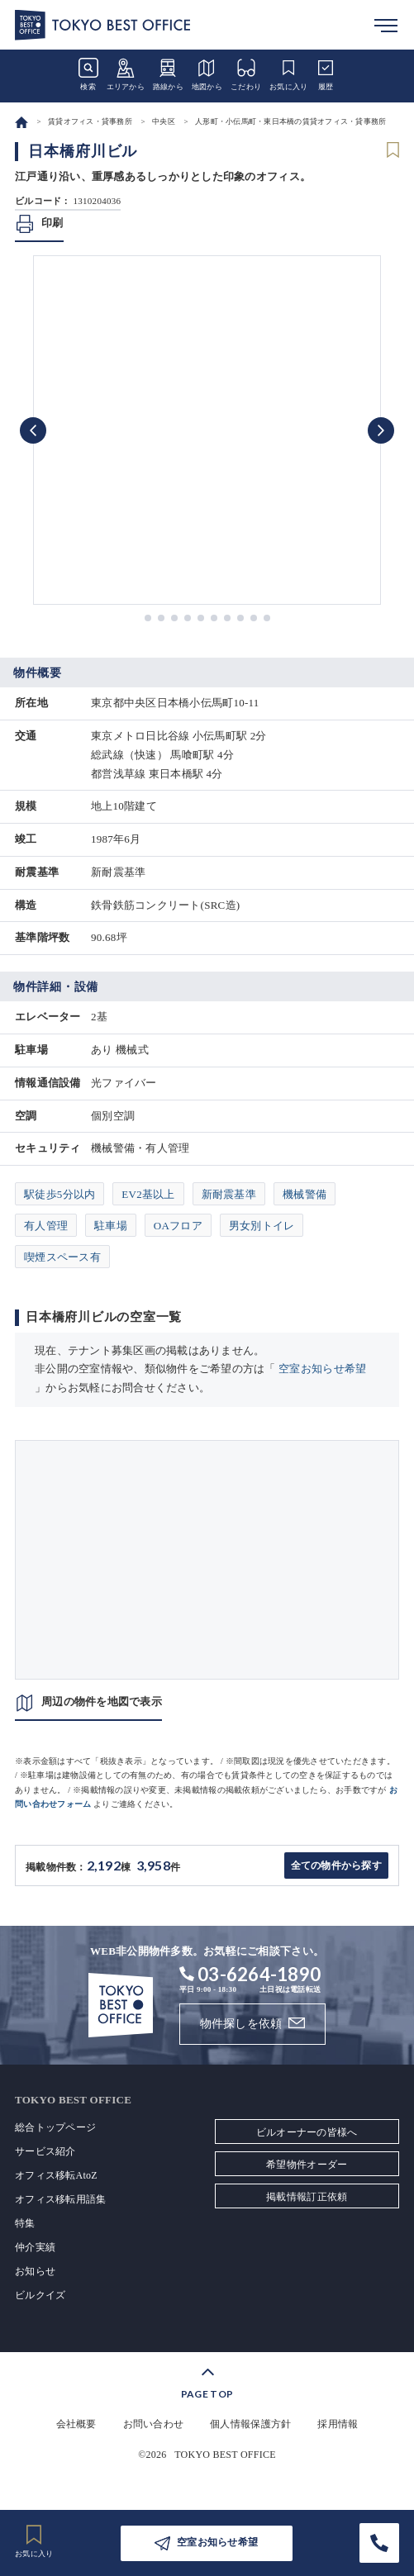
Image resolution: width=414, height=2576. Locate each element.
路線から (168, 74)
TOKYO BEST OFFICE (225, 2454)
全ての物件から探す (336, 1865)
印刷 (52, 222)
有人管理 (46, 1225)
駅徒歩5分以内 (59, 1194)
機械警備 (304, 1194)
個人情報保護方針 (250, 2424)
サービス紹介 (45, 2151)
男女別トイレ (262, 1225)
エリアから (126, 74)
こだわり (246, 74)
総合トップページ (55, 2127)
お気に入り (288, 74)
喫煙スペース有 (62, 1257)
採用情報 (337, 2424)
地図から (207, 74)
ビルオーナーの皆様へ (307, 2132)
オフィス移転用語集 (60, 2199)
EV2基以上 (147, 1194)
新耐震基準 (229, 1194)
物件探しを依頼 (241, 2024)
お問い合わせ (153, 2424)
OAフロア (178, 1225)
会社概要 (76, 2424)
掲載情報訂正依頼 (306, 2197)
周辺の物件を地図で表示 (101, 1701)
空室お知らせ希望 (322, 1368)
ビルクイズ (40, 2295)
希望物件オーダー (306, 2164)
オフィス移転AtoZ (56, 2175)
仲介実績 (35, 2247)
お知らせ (35, 2271)
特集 (25, 2223)
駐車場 (110, 1225)
